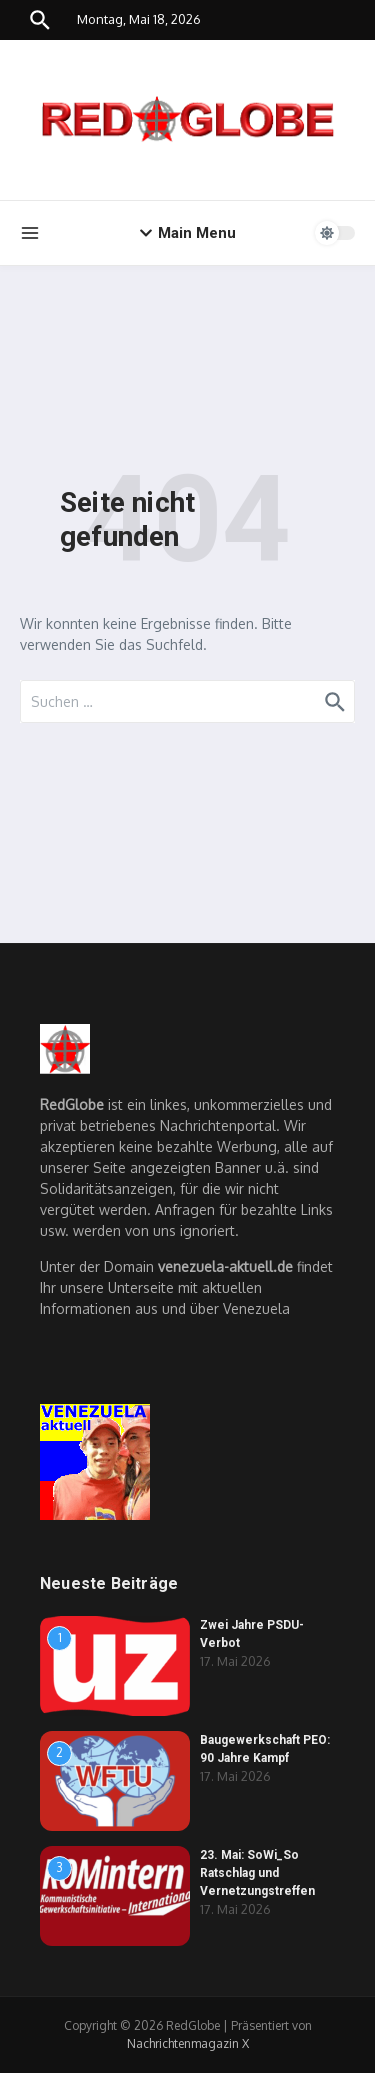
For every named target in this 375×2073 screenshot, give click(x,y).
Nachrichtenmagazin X (188, 2043)
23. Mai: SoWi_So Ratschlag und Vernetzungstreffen (257, 1873)
